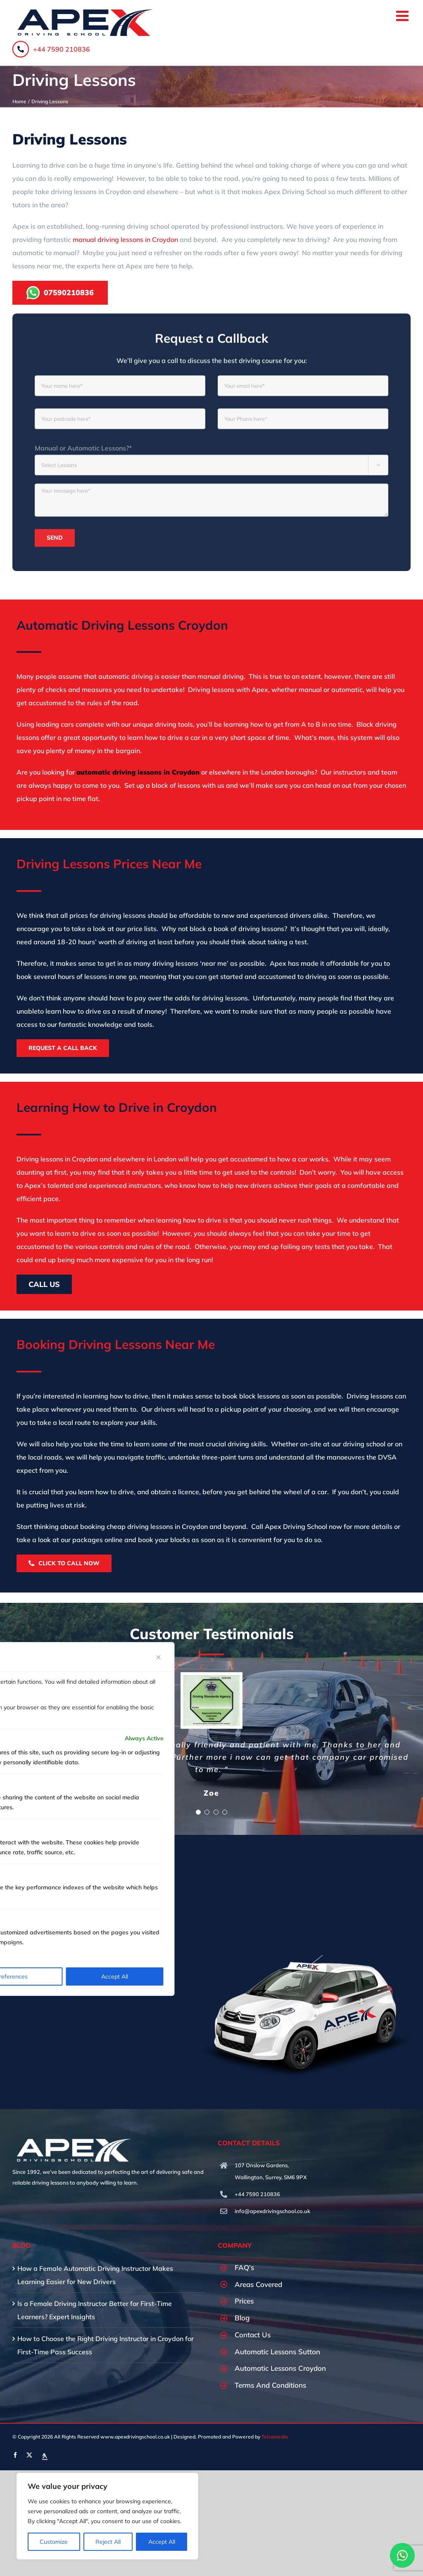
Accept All (161, 2541)
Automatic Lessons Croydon (280, 2368)
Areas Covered (258, 2284)
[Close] (159, 1657)
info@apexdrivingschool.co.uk (272, 2211)
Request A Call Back (63, 1048)
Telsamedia (274, 2437)
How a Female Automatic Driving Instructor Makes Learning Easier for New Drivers (95, 2275)
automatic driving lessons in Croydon (138, 772)
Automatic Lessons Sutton (277, 2351)
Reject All (108, 2541)
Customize (54, 2541)
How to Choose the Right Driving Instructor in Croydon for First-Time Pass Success (105, 2345)
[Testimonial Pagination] (198, 1812)
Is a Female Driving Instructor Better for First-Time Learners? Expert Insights (94, 2310)
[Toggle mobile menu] (403, 15)
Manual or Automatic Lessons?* (83, 454)
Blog (242, 2317)
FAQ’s (244, 2267)
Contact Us (253, 2334)
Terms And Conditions (270, 2385)
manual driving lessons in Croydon (125, 239)
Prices (244, 2300)
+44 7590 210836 (51, 49)
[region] (107, 2516)
